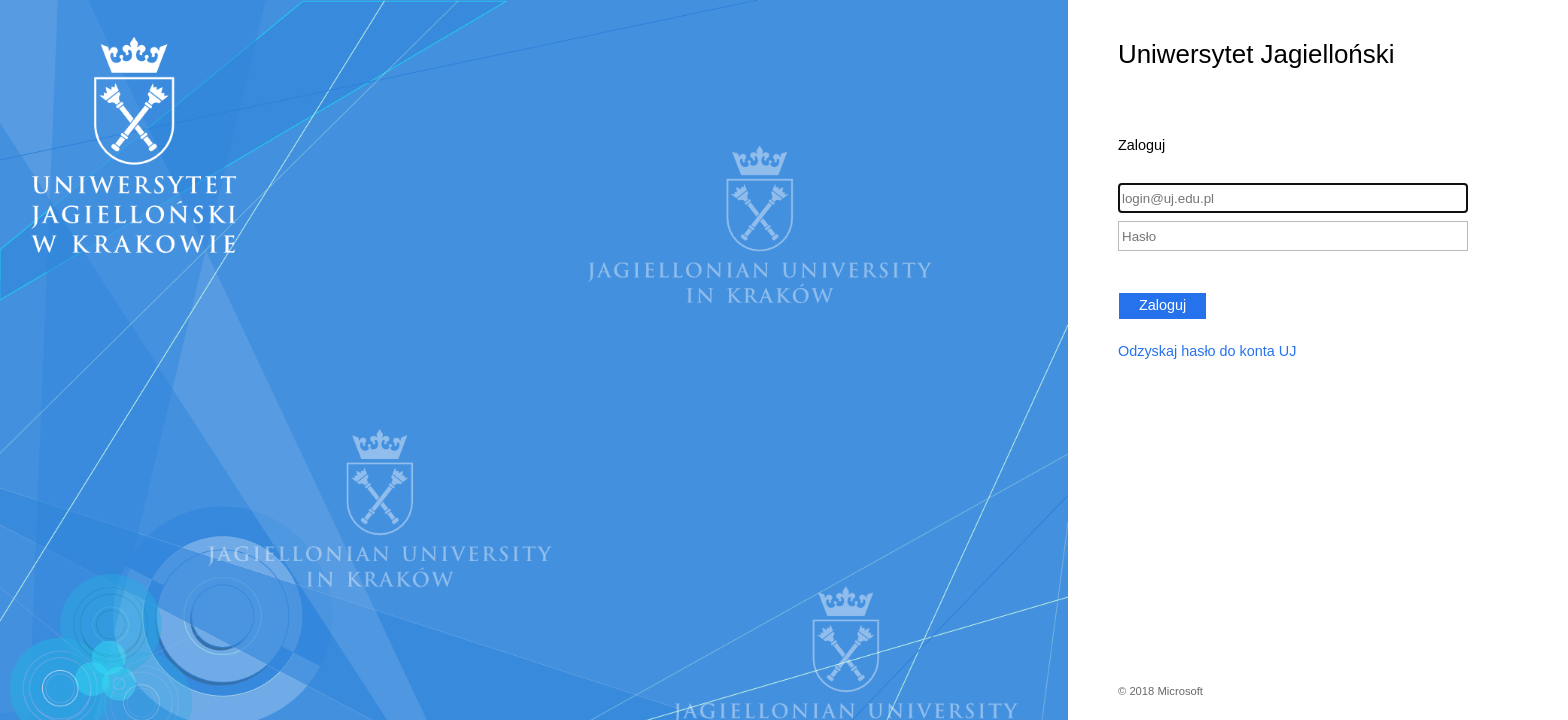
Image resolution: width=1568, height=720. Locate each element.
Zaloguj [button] (1162, 305)
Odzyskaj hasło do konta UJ (1207, 351)
